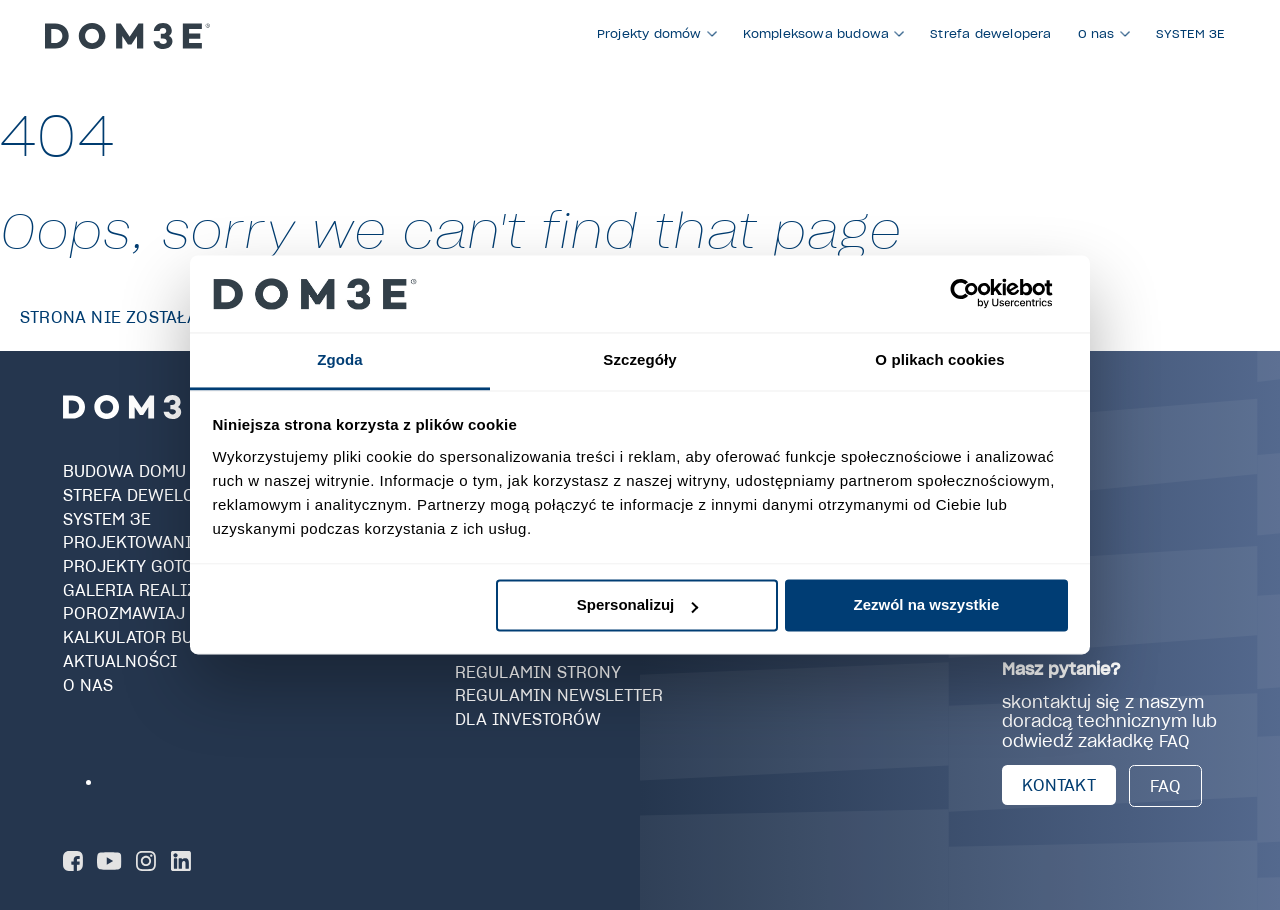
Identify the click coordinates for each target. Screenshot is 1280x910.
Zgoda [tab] (340, 359)
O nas (88, 684)
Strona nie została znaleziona (165, 317)
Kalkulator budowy (152, 637)
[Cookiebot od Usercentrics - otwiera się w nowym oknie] (980, 294)
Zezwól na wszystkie (926, 605)
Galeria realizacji (149, 590)
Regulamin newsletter (559, 695)
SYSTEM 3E (107, 518)
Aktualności (120, 661)
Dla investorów (528, 719)
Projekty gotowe (141, 566)
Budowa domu (124, 471)
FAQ (1165, 786)
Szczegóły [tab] (639, 359)
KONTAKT (1058, 785)
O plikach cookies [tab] (939, 359)
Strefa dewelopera (150, 495)
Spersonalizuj (638, 605)
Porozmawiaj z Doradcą (173, 613)
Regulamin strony (538, 671)
